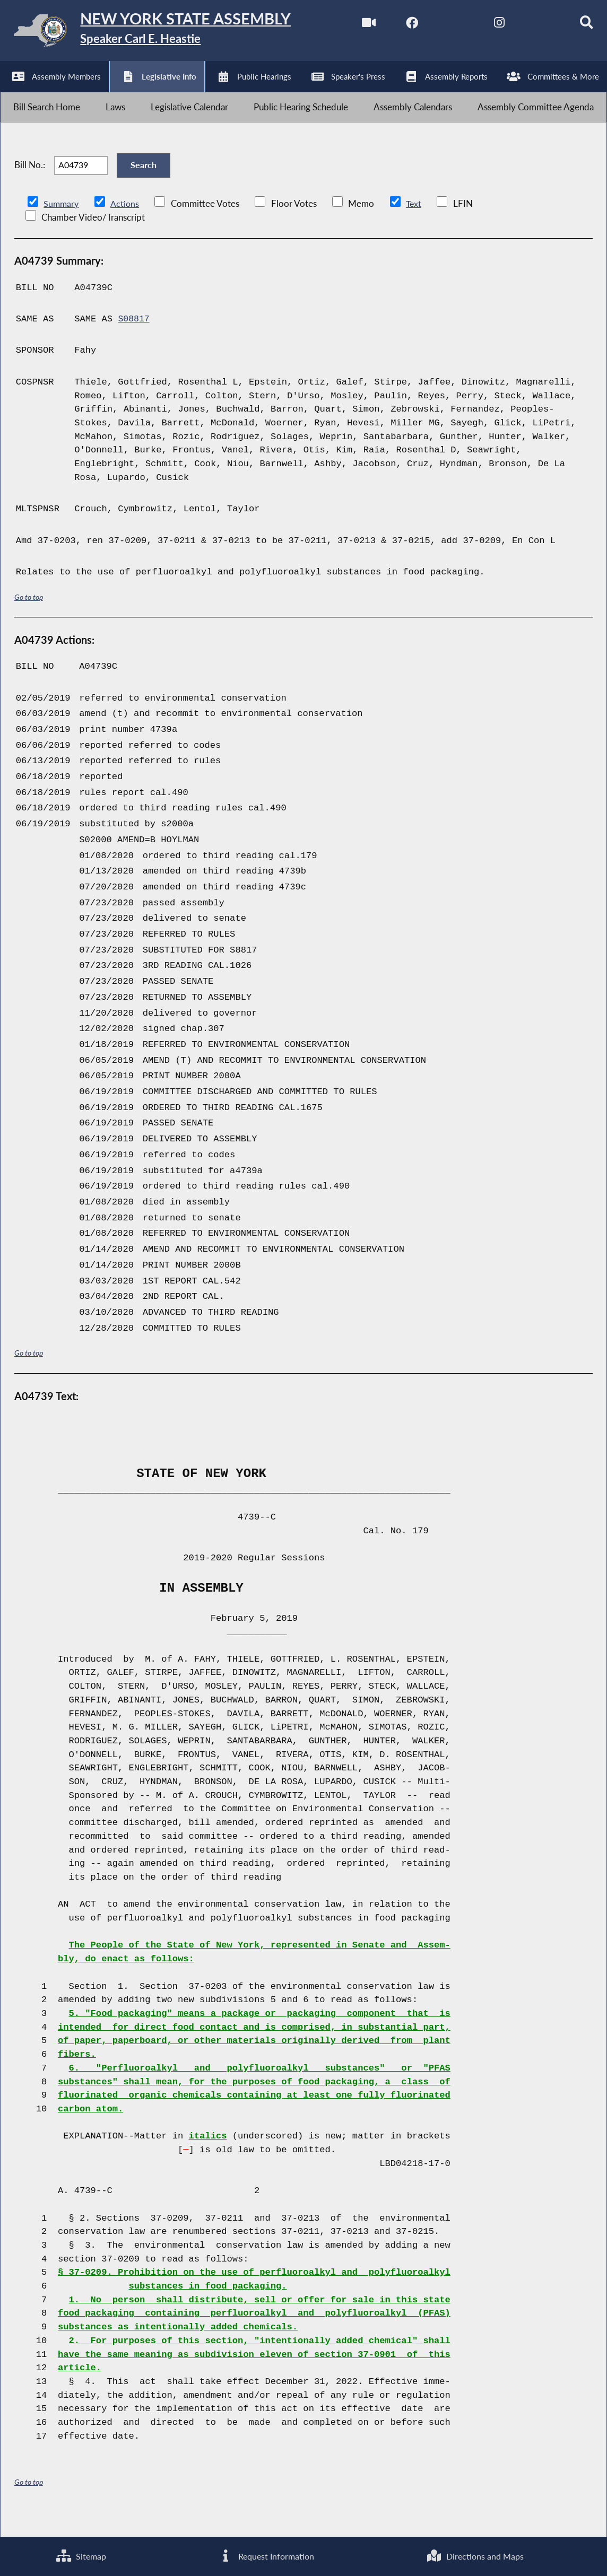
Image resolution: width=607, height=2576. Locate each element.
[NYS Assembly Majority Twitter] (442, 26)
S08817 (134, 338)
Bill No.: (29, 179)
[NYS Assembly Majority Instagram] (486, 26)
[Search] (574, 26)
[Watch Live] (353, 26)
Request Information (265, 2555)
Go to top (28, 616)
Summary (62, 222)
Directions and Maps (474, 2555)
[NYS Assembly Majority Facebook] (397, 26)
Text (415, 222)
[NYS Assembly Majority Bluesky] (530, 26)
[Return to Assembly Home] (164, 33)
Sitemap (81, 2555)
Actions (126, 222)
